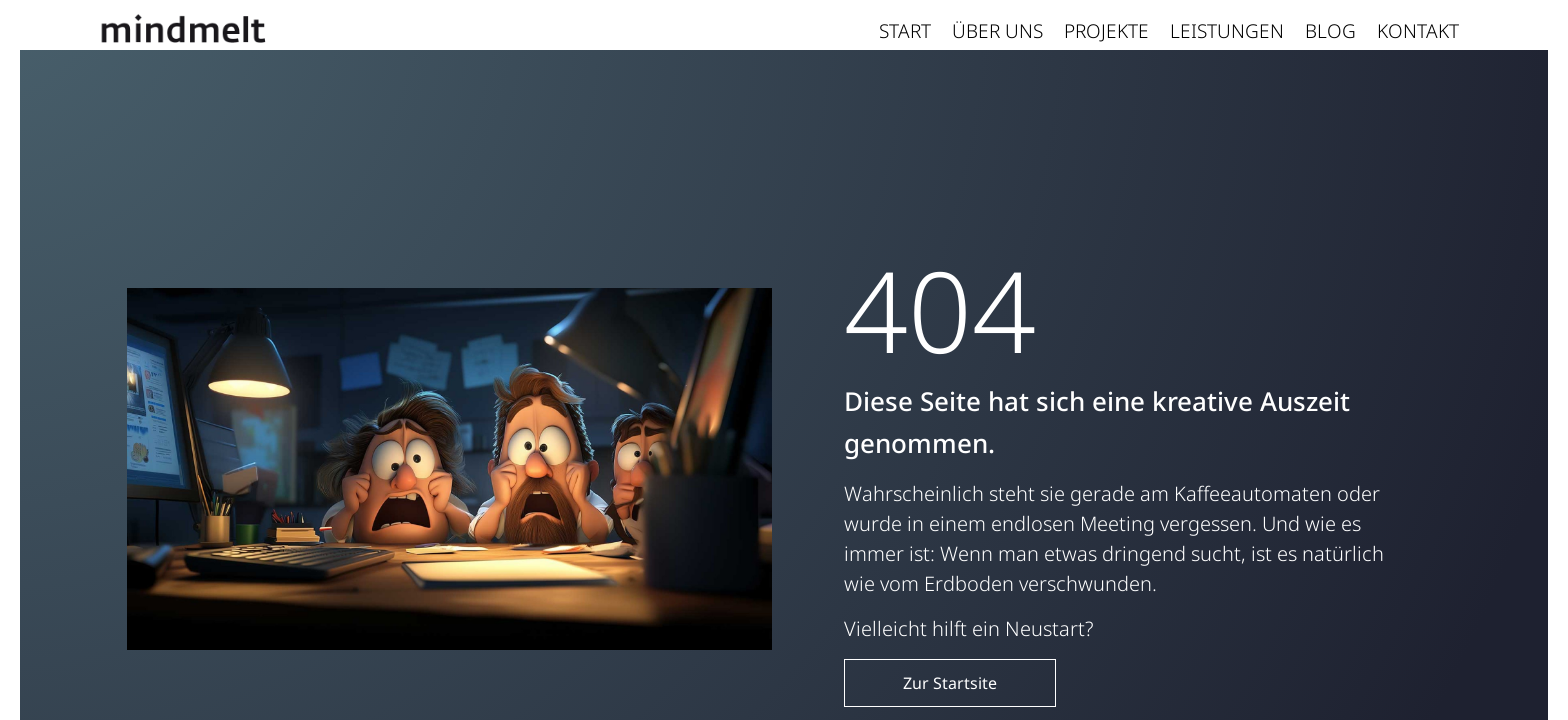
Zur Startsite (950, 683)
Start (905, 31)
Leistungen (1227, 31)
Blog (1330, 31)
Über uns (997, 31)
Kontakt (1418, 31)
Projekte (1106, 31)
